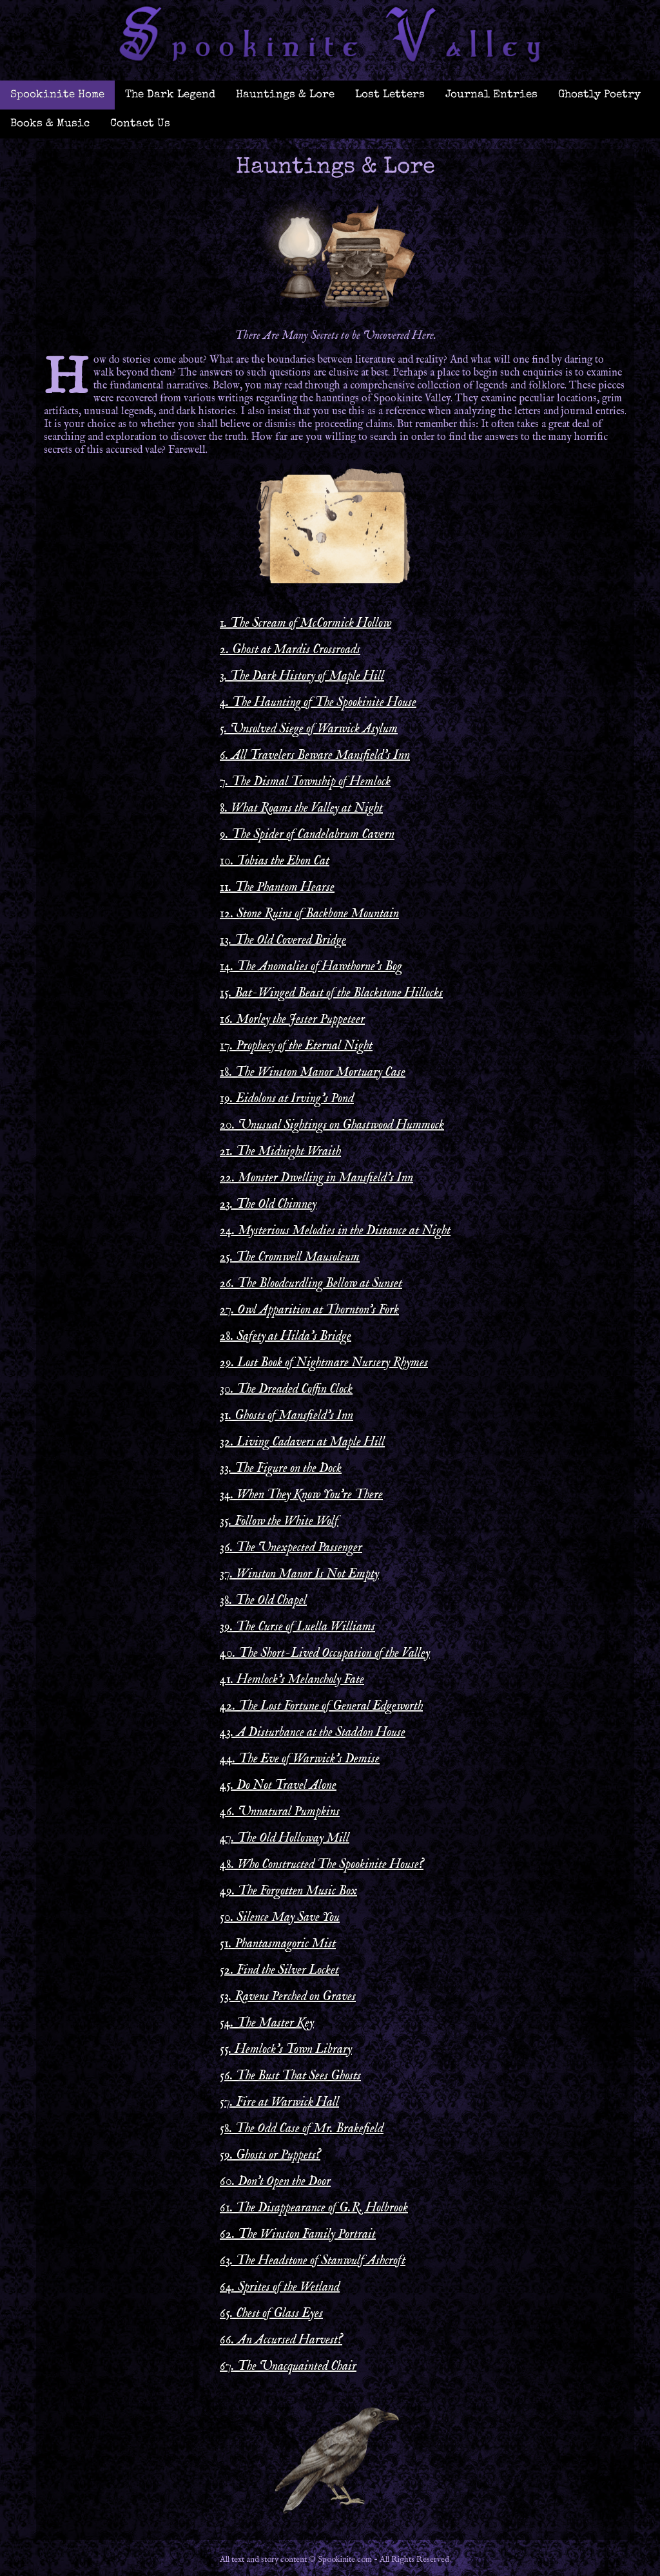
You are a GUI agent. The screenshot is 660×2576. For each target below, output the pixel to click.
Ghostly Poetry (599, 95)
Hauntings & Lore (285, 95)
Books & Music (50, 124)
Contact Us (140, 124)
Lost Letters (390, 95)
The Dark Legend (170, 95)
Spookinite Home (57, 95)
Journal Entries (491, 95)
